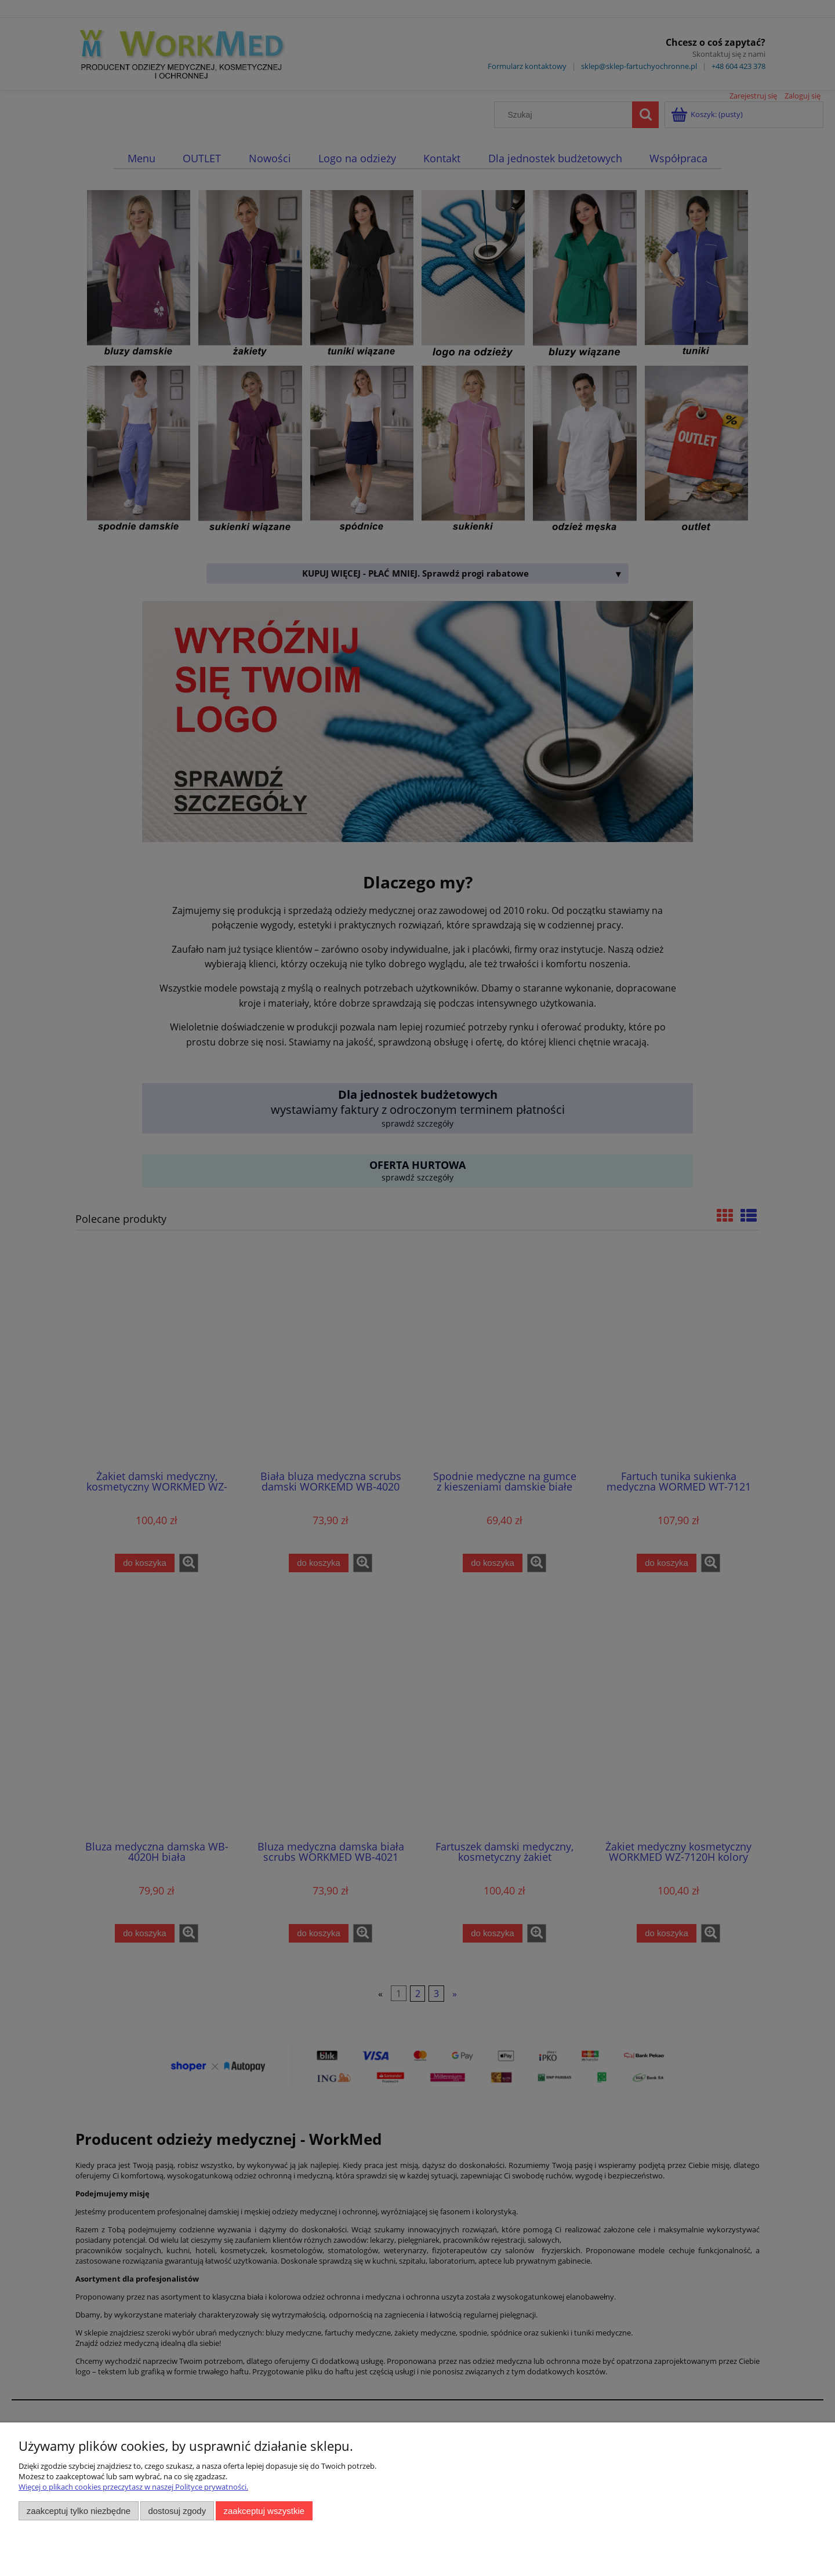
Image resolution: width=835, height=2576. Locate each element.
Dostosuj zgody (177, 2511)
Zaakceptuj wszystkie (264, 2511)
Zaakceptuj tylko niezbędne (78, 2511)
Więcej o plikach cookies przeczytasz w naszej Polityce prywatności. (133, 2487)
